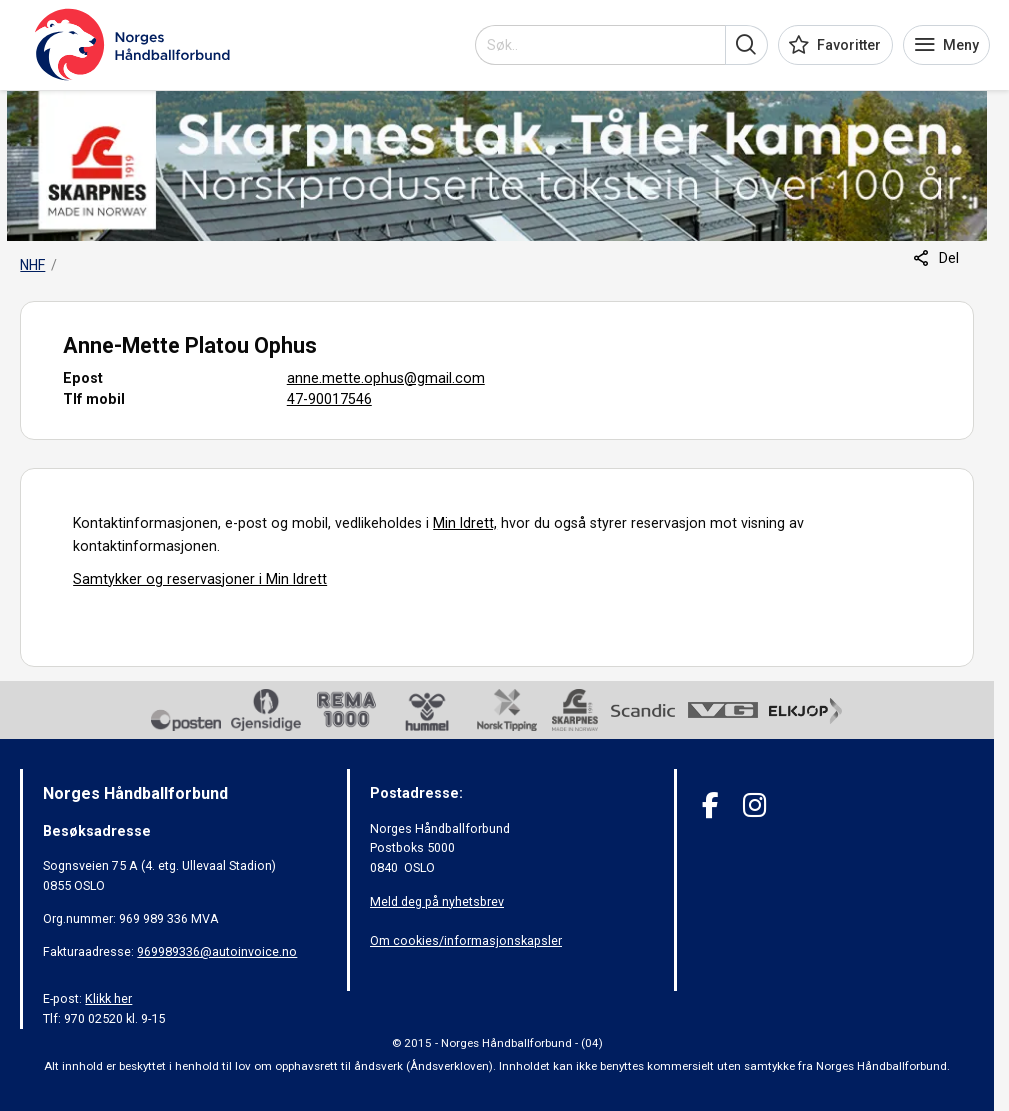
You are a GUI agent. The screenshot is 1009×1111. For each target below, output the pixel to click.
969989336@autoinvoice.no (217, 951)
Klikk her (108, 998)
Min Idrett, (465, 523)
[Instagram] (754, 805)
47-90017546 (329, 399)
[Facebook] (710, 805)
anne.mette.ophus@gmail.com (386, 378)
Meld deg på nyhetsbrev (437, 901)
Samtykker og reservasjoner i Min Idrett (200, 579)
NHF (32, 265)
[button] (746, 45)
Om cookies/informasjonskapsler (466, 940)
